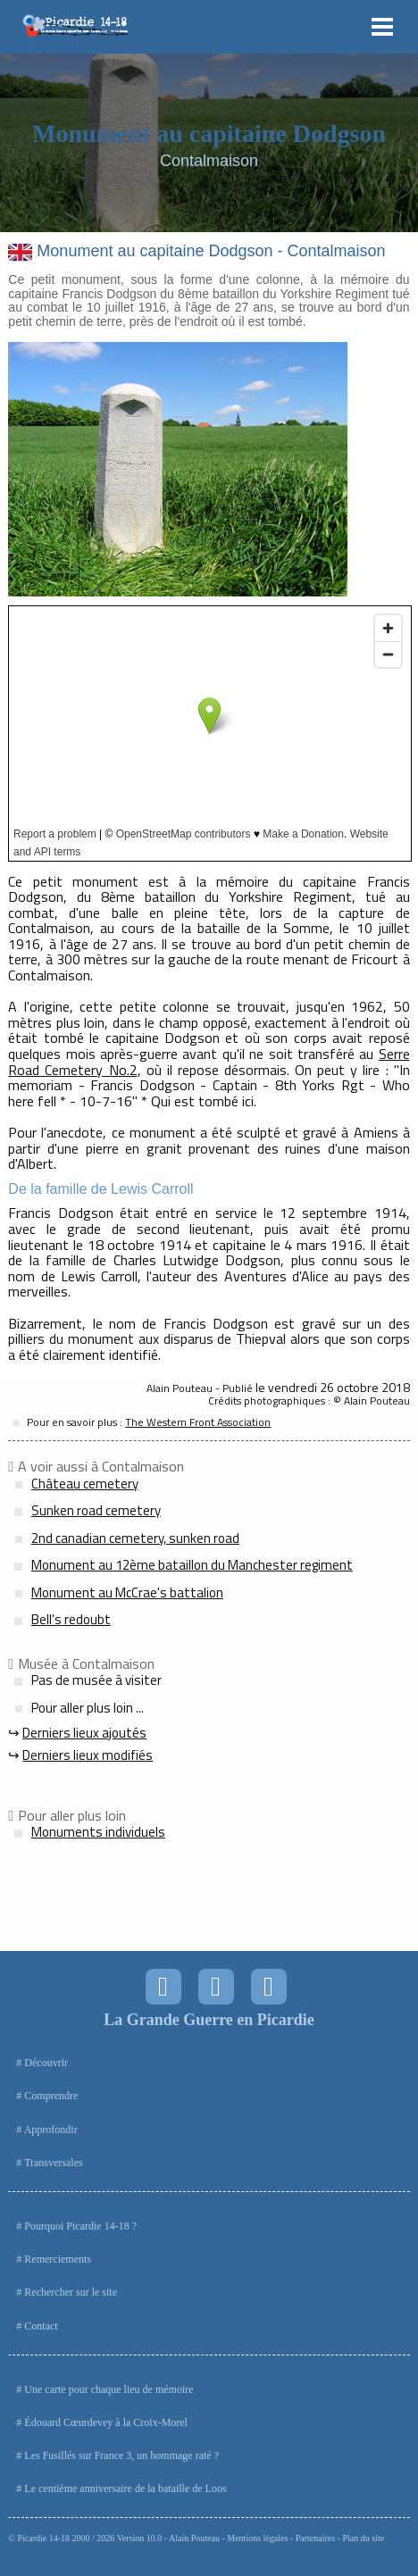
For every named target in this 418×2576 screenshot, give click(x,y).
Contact (40, 2326)
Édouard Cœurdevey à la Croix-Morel (106, 2422)
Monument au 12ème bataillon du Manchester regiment (192, 1565)
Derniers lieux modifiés (87, 1755)
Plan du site (363, 2538)
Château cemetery (84, 1483)
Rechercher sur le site (70, 2292)
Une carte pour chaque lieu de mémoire (108, 2389)
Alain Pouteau (194, 2538)
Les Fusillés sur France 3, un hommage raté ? (121, 2455)
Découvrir (46, 2062)
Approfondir (51, 2129)
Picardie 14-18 (43, 2538)
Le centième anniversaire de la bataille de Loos (125, 2488)
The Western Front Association (198, 1421)
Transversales (53, 2162)
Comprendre (51, 2095)
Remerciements (57, 2259)
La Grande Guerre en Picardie (209, 2020)
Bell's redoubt (71, 1619)
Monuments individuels (98, 1832)
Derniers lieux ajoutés (84, 1732)
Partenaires (315, 2538)
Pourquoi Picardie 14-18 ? (80, 2226)
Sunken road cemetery (96, 1510)
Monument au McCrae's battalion (127, 1592)
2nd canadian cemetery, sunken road (135, 1538)
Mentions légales (257, 2538)
